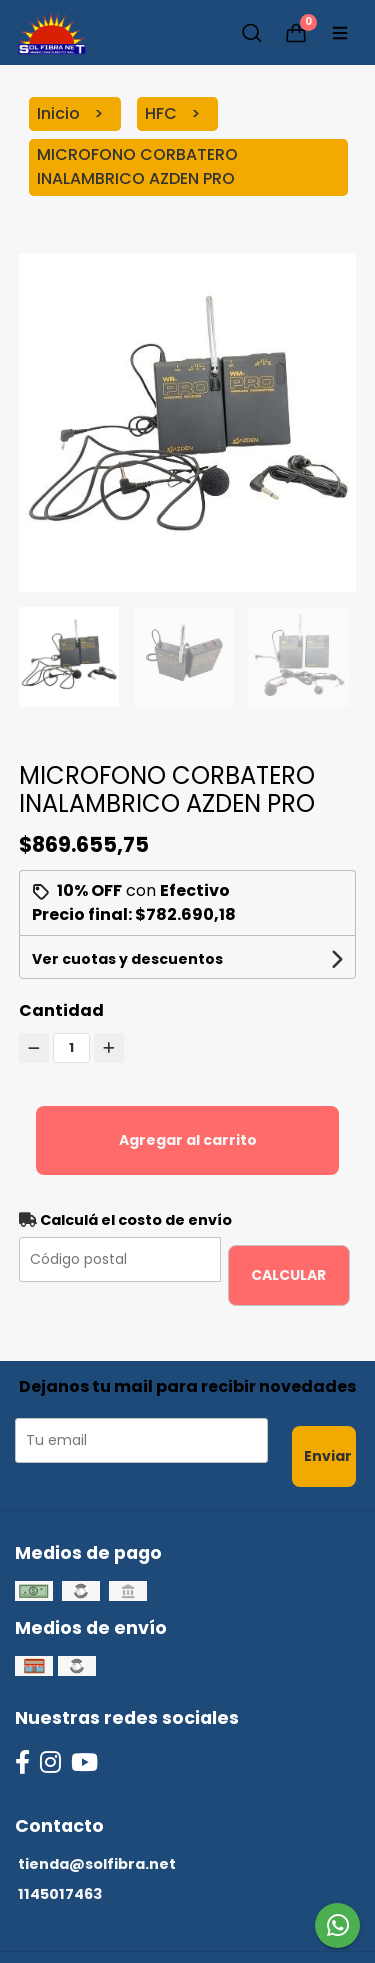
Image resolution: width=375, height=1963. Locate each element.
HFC (163, 113)
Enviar (328, 1456)
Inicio (60, 113)
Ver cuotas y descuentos (127, 959)
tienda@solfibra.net (97, 1864)
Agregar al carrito (188, 1140)
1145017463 (60, 1894)
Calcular (288, 1275)
